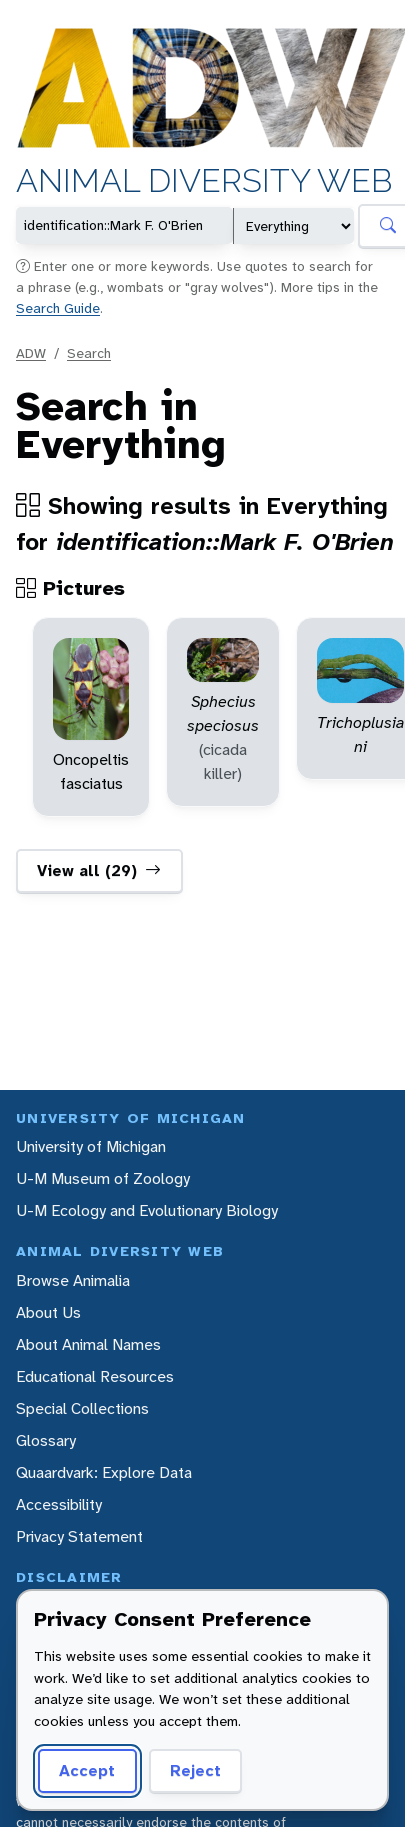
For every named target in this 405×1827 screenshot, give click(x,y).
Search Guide (58, 308)
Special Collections (82, 1408)
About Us (48, 1312)
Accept (87, 1770)
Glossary (46, 1440)
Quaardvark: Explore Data (104, 1472)
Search (89, 353)
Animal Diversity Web (204, 182)
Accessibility (59, 1504)
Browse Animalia (73, 1280)
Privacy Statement (79, 1536)
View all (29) (99, 871)
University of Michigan (91, 1146)
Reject (195, 1770)
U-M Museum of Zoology (103, 1178)
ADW (31, 353)
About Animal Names (88, 1344)
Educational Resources (95, 1376)
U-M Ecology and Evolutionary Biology (147, 1210)
